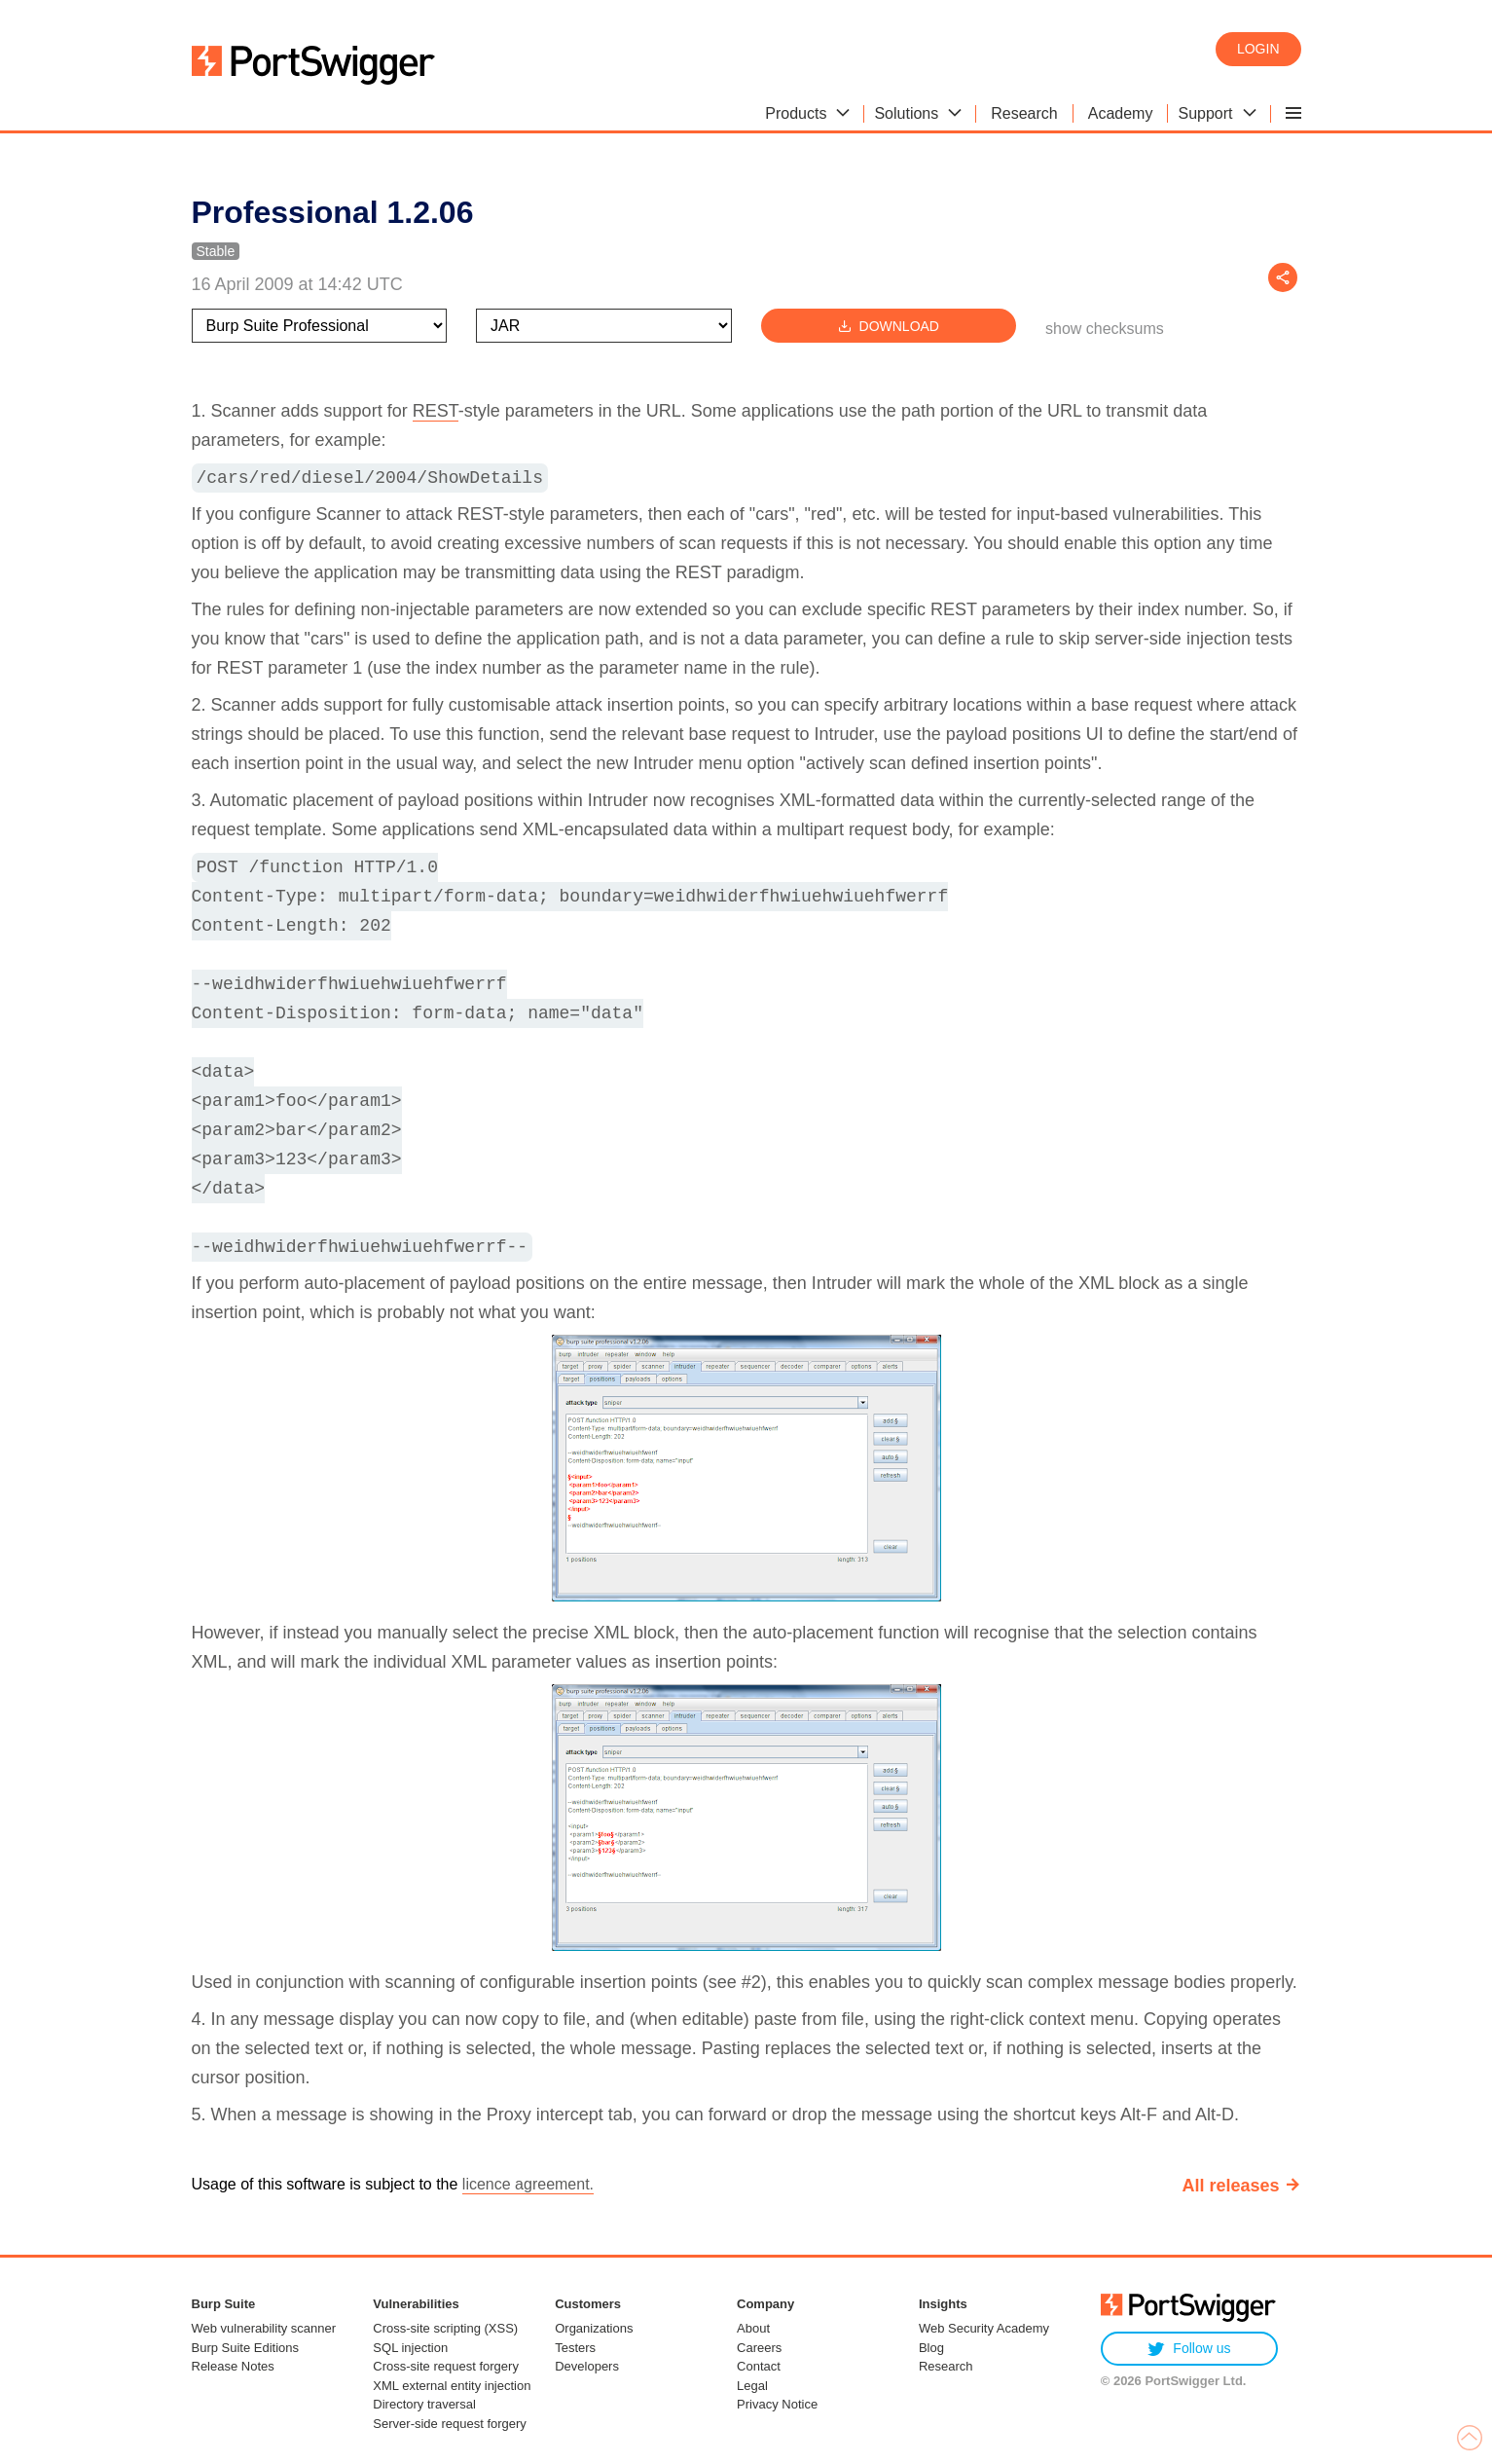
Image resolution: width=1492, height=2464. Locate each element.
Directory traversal (424, 2404)
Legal (752, 2385)
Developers (587, 2366)
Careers (759, 2347)
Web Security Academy (984, 2328)
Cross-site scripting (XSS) (445, 2328)
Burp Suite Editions (246, 2347)
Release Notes (233, 2366)
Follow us (1188, 2349)
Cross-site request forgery (446, 2366)
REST (435, 411)
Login (1258, 48)
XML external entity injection (451, 2385)
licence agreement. (528, 2184)
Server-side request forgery (450, 2423)
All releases (1230, 2185)
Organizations (594, 2328)
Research (946, 2366)
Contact (759, 2366)
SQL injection (410, 2347)
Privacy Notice (777, 2404)
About (753, 2328)
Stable (216, 251)
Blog (931, 2347)
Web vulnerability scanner (264, 2328)
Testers (575, 2347)
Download (888, 326)
